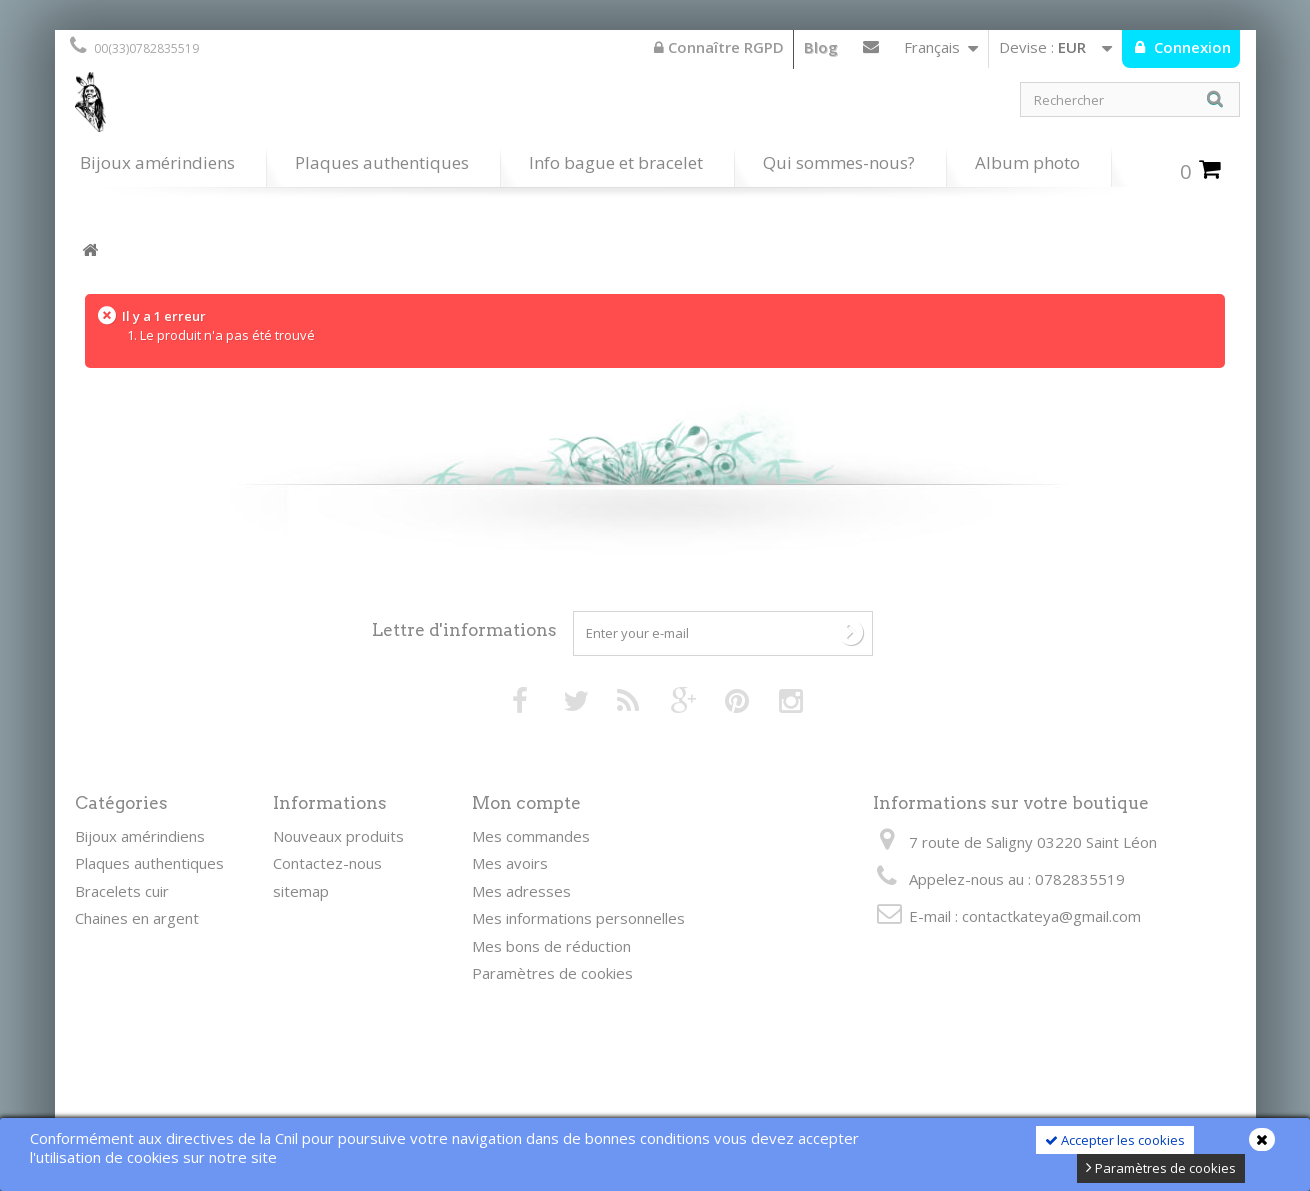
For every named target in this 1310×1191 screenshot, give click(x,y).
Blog (821, 47)
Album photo (1027, 162)
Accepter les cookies (1115, 1140)
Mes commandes (531, 836)
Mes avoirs (510, 863)
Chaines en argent (137, 918)
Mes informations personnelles (578, 918)
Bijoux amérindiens (157, 162)
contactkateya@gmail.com (1051, 916)
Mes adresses (521, 891)
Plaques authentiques (382, 162)
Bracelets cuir (122, 891)
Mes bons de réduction (551, 946)
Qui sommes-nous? (839, 162)
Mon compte (526, 803)
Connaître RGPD (719, 47)
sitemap (301, 891)
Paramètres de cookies (1161, 1168)
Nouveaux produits (338, 836)
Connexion (1190, 47)
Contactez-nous (871, 51)
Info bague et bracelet (616, 162)
